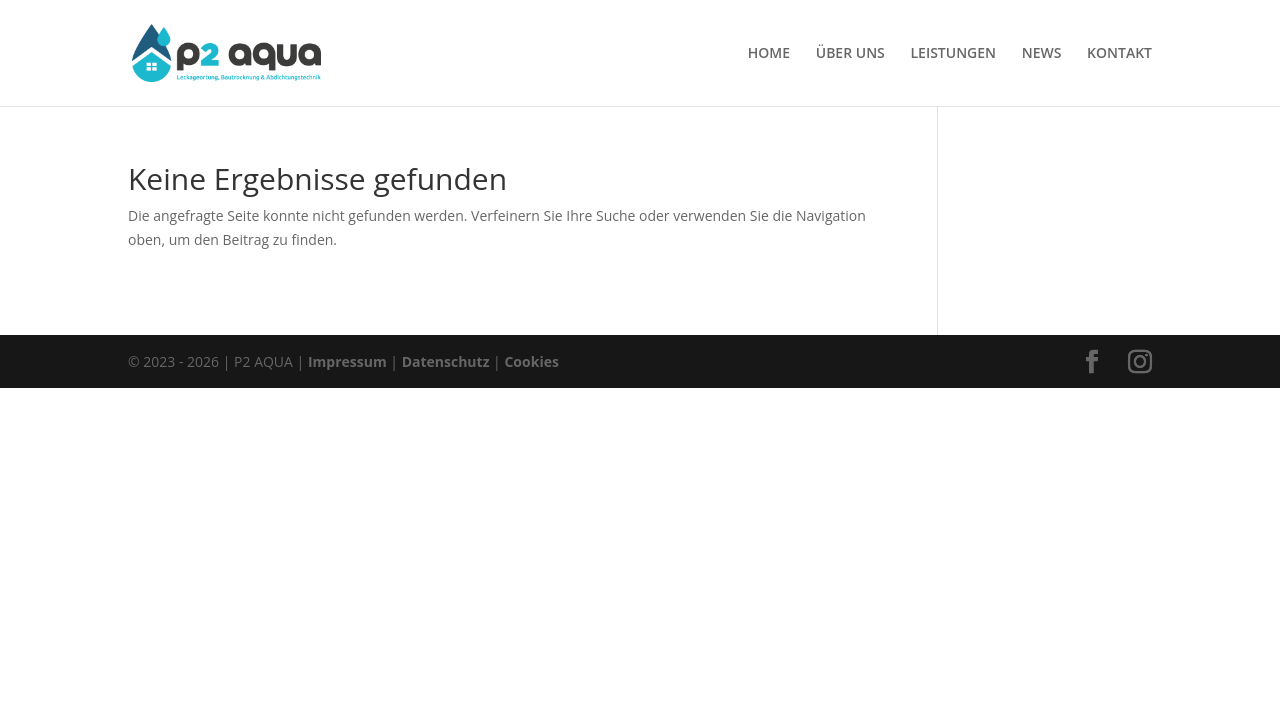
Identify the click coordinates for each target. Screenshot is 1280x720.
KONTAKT (1119, 54)
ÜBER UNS (850, 54)
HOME (769, 54)
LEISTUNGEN (953, 54)
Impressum (347, 361)
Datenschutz (446, 361)
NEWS (1042, 54)
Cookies (531, 361)
